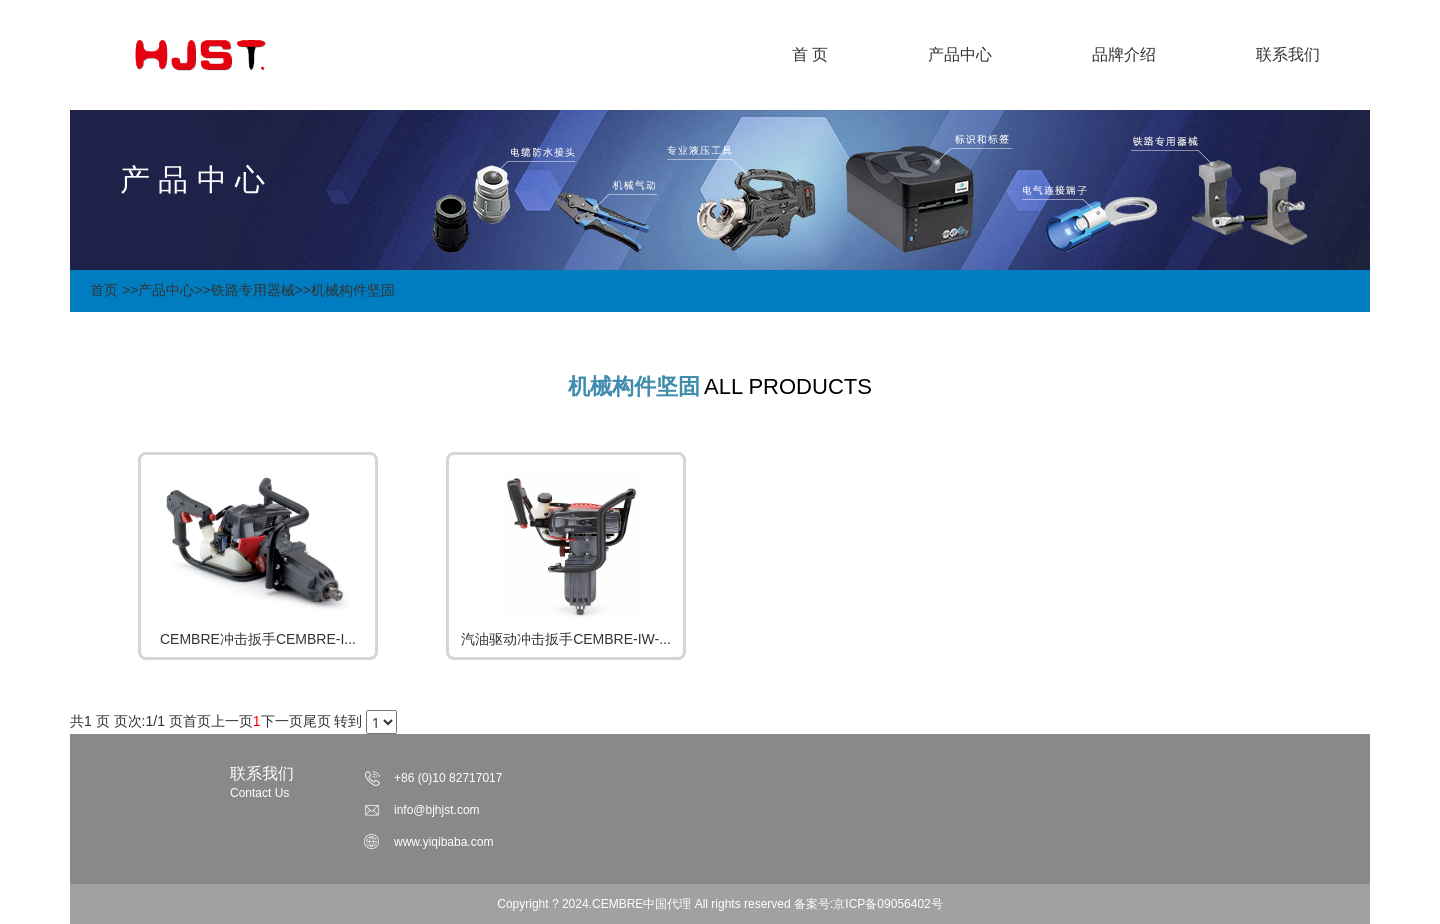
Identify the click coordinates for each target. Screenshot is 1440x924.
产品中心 (960, 54)
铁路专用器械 (253, 290)
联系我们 (1288, 54)
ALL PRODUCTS (788, 386)
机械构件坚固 (353, 290)
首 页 (810, 54)
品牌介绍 (1124, 54)
